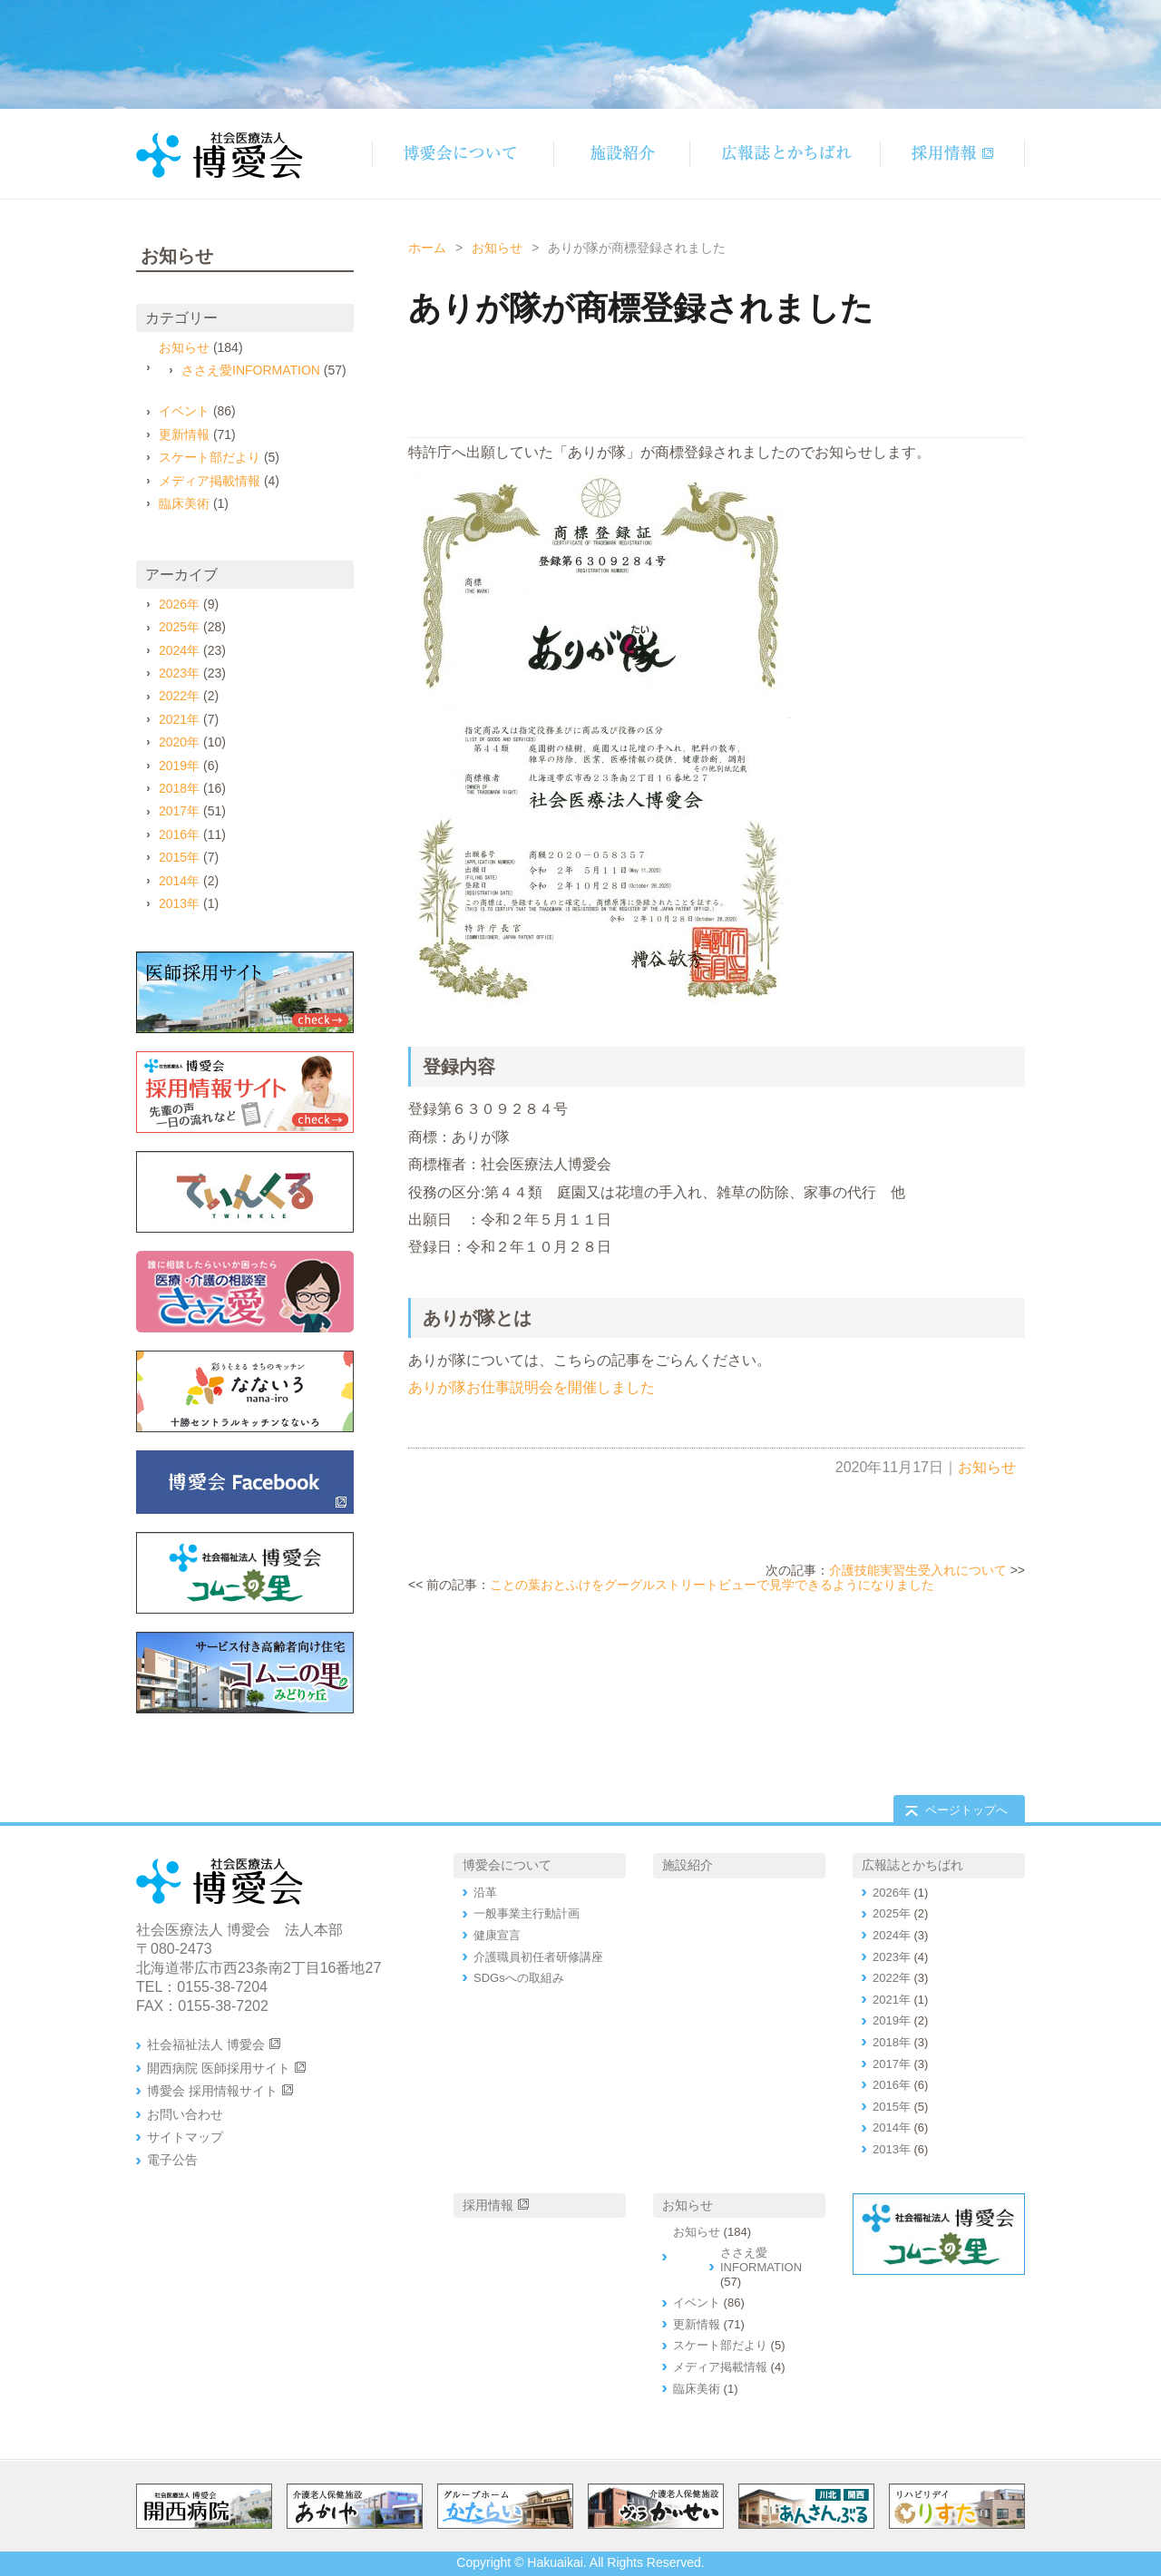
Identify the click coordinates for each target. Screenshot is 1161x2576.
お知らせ (497, 247)
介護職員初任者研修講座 (538, 1957)
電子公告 (172, 2159)
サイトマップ (185, 2137)
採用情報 (488, 2205)
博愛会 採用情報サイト (212, 2090)
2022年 (179, 695)
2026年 (179, 604)
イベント (184, 411)
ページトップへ (966, 1810)
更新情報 (184, 434)
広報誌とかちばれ (912, 1865)
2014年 (179, 880)
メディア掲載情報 (209, 480)
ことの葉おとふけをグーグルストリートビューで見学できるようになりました (712, 1584)
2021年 (179, 719)
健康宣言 (497, 1935)
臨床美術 (184, 503)
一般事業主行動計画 (526, 1913)
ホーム (427, 247)
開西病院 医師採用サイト (218, 2068)
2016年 (179, 834)
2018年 (179, 788)
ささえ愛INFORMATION (250, 370)
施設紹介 (687, 1865)
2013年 (179, 903)
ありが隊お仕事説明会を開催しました (531, 1387)
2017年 (179, 811)
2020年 (179, 742)
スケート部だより (209, 457)
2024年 (179, 650)
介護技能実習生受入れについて (918, 1570)
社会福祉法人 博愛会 (206, 2044)
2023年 (179, 673)
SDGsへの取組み (518, 1978)
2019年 (179, 765)
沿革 (485, 1892)
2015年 (179, 857)
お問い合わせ (185, 2114)
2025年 (179, 627)
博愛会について (507, 1865)
